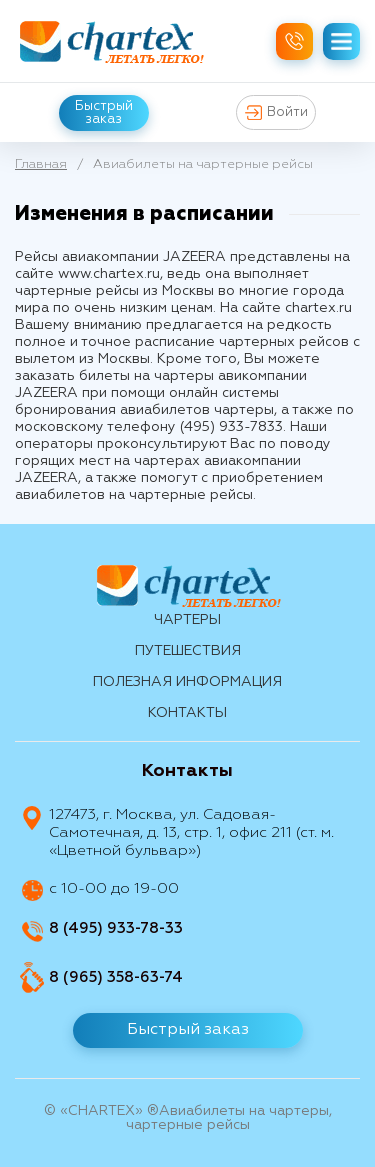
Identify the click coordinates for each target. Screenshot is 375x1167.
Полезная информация (187, 682)
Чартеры (187, 620)
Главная (41, 164)
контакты (187, 713)
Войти (276, 112)
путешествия (188, 651)
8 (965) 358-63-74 (116, 977)
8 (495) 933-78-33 (116, 928)
